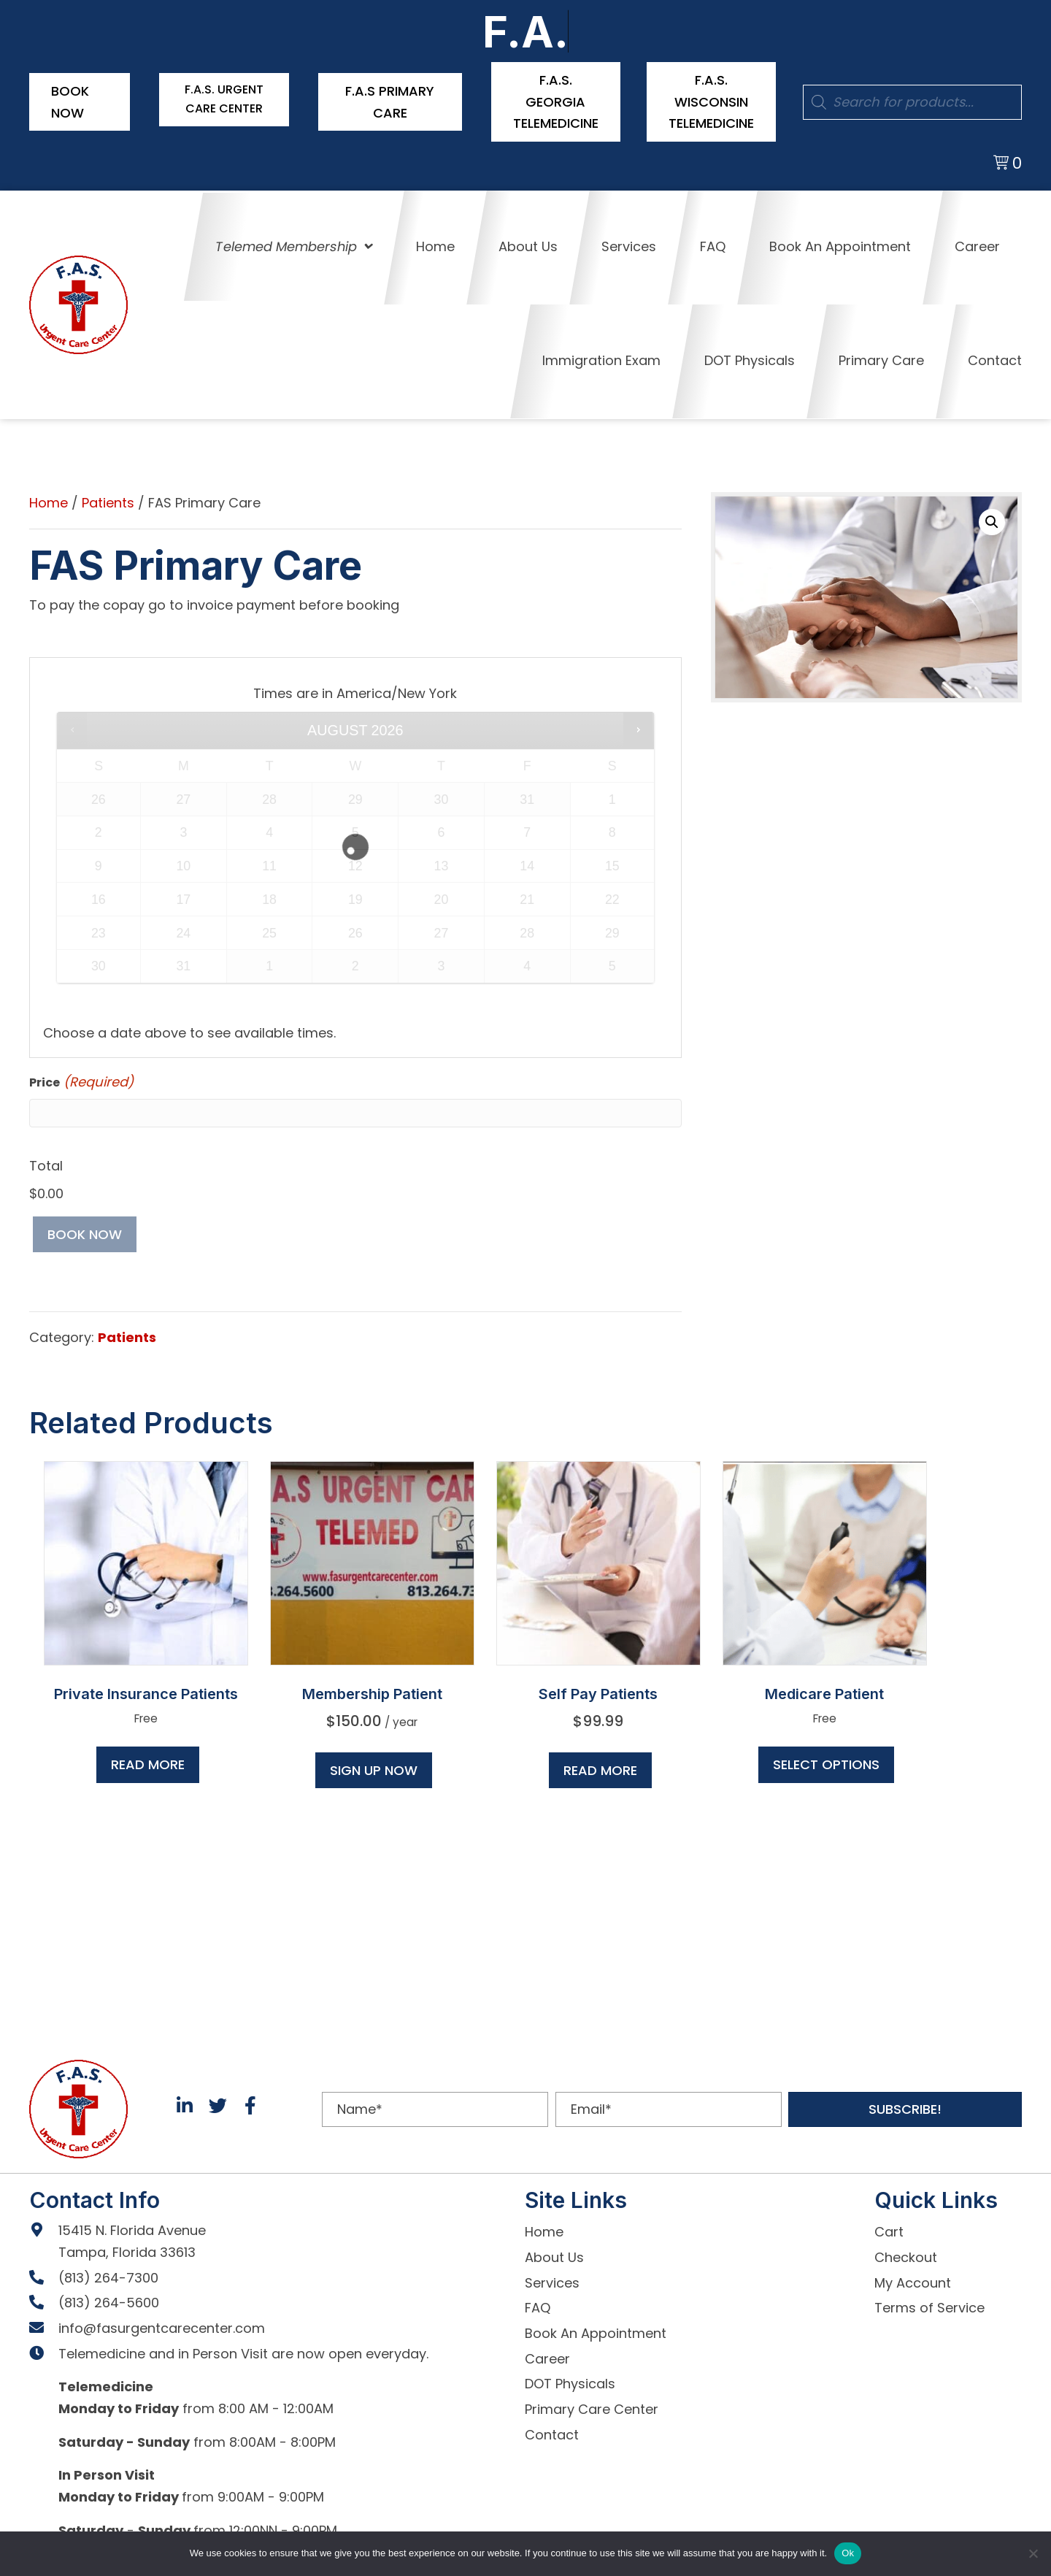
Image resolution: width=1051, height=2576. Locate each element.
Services (552, 2278)
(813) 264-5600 (108, 2298)
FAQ (537, 2303)
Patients (108, 497)
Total (46, 1161)
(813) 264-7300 (108, 2272)
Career (547, 2354)
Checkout (905, 2252)
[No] (1032, 2553)
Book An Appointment (595, 2328)
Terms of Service (929, 2303)
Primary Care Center (591, 2404)
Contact (552, 2429)
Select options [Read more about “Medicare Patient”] (826, 1759)
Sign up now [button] (373, 1765)
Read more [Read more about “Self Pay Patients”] (600, 1765)
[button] (992, 517)
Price (81, 1078)
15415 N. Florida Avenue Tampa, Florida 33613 (132, 2237)
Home (48, 497)
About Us (554, 2252)
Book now (84, 1229)
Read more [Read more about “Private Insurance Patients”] (148, 1759)
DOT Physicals (570, 2379)
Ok (848, 2553)
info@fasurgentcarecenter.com (161, 2323)
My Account (912, 2278)
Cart (889, 2227)
